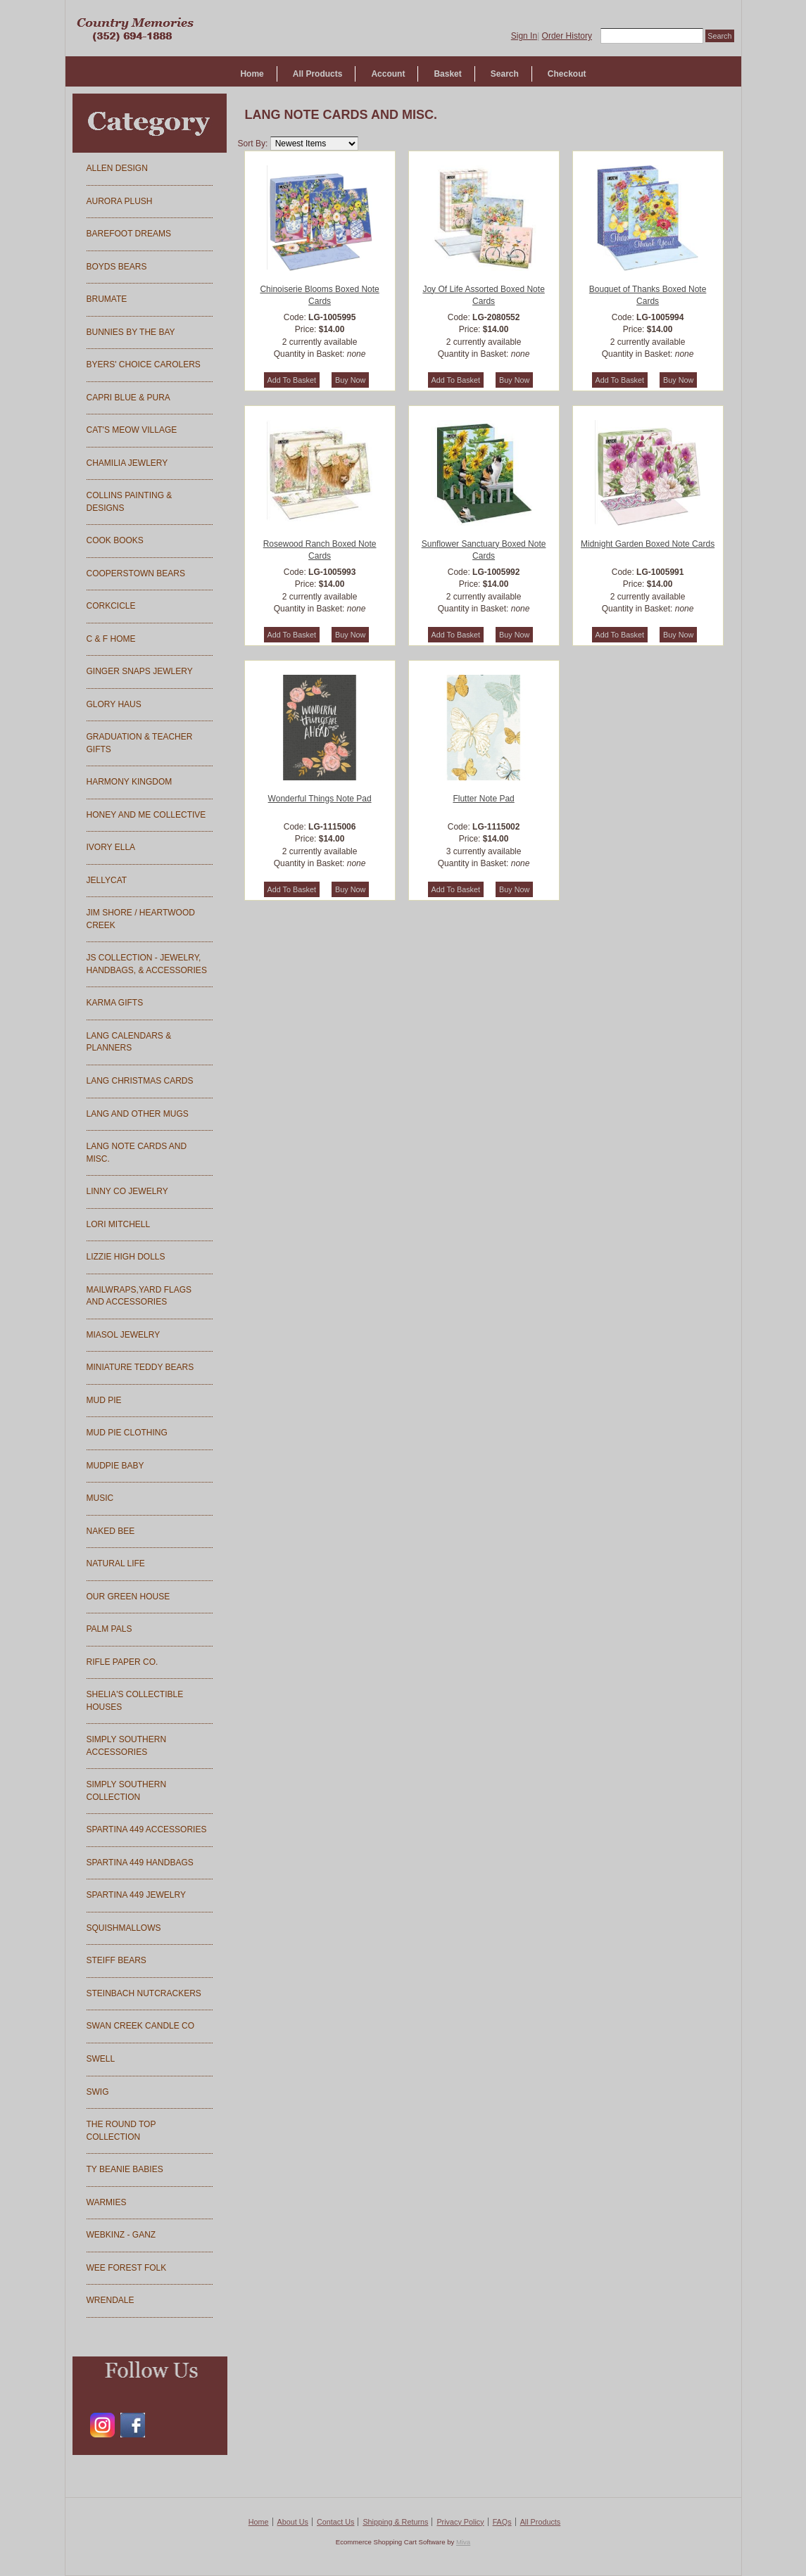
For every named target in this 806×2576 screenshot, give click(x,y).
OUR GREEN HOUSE (128, 1596)
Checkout (567, 74)
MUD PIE (104, 1400)
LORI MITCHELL (119, 1224)
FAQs (502, 2522)
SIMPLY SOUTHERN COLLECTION (127, 1790)
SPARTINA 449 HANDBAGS (140, 1862)
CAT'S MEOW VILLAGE (132, 430)
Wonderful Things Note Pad (320, 799)
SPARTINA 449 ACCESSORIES (147, 1829)
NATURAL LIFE (116, 1563)
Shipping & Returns (395, 2522)
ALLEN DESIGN (117, 168)
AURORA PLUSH (120, 201)
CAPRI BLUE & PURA (128, 397)
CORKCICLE (111, 606)
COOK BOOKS (115, 540)
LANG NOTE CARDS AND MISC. (137, 1152)
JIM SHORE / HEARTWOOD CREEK (141, 919)
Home (251, 74)
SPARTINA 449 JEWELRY (136, 1895)
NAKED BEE (111, 1531)
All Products (318, 74)
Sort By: (253, 143)
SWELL (101, 2059)
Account (388, 74)
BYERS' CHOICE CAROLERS (144, 364)
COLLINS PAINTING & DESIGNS (129, 501)
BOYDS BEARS (117, 267)
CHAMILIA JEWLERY (127, 463)
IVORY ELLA (111, 847)
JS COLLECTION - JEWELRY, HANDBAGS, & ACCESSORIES (147, 964)
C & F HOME (111, 639)
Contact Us (335, 2522)
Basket (447, 74)
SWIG (98, 2092)
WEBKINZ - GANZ (121, 2235)
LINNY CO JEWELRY (127, 1191)
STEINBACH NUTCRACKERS (144, 1993)
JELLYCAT (107, 880)
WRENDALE (110, 2300)
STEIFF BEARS (116, 1960)
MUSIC (100, 1498)
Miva (463, 2542)
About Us (292, 2522)
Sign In (524, 36)
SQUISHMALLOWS (124, 1928)
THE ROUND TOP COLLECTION (121, 2130)
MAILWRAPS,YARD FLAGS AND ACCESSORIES (139, 1296)
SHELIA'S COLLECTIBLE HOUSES (135, 1700)
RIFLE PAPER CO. (122, 1662)
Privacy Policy (460, 2522)
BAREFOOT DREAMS (129, 234)
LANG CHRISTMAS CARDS (140, 1081)
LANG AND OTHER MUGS (138, 1114)
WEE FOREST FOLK (127, 2268)
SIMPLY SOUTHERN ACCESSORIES (127, 1745)
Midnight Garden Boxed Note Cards (647, 544)
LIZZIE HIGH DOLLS (126, 1257)
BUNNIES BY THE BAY (131, 332)
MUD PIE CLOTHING (127, 1433)
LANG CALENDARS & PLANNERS (129, 1042)
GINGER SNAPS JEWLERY (140, 671)
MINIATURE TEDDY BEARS (140, 1367)
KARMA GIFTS (115, 1003)
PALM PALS (109, 1629)
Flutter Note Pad (483, 799)
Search (505, 74)
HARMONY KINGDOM (129, 782)
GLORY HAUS (114, 704)
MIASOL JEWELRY (123, 1335)
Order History (567, 36)
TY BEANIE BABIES (125, 2169)
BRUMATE (107, 299)
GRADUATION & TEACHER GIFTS (140, 743)
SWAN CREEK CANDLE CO (141, 2026)
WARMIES (107, 2202)
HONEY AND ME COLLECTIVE (146, 815)
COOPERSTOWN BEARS (136, 573)
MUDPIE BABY (115, 1466)
